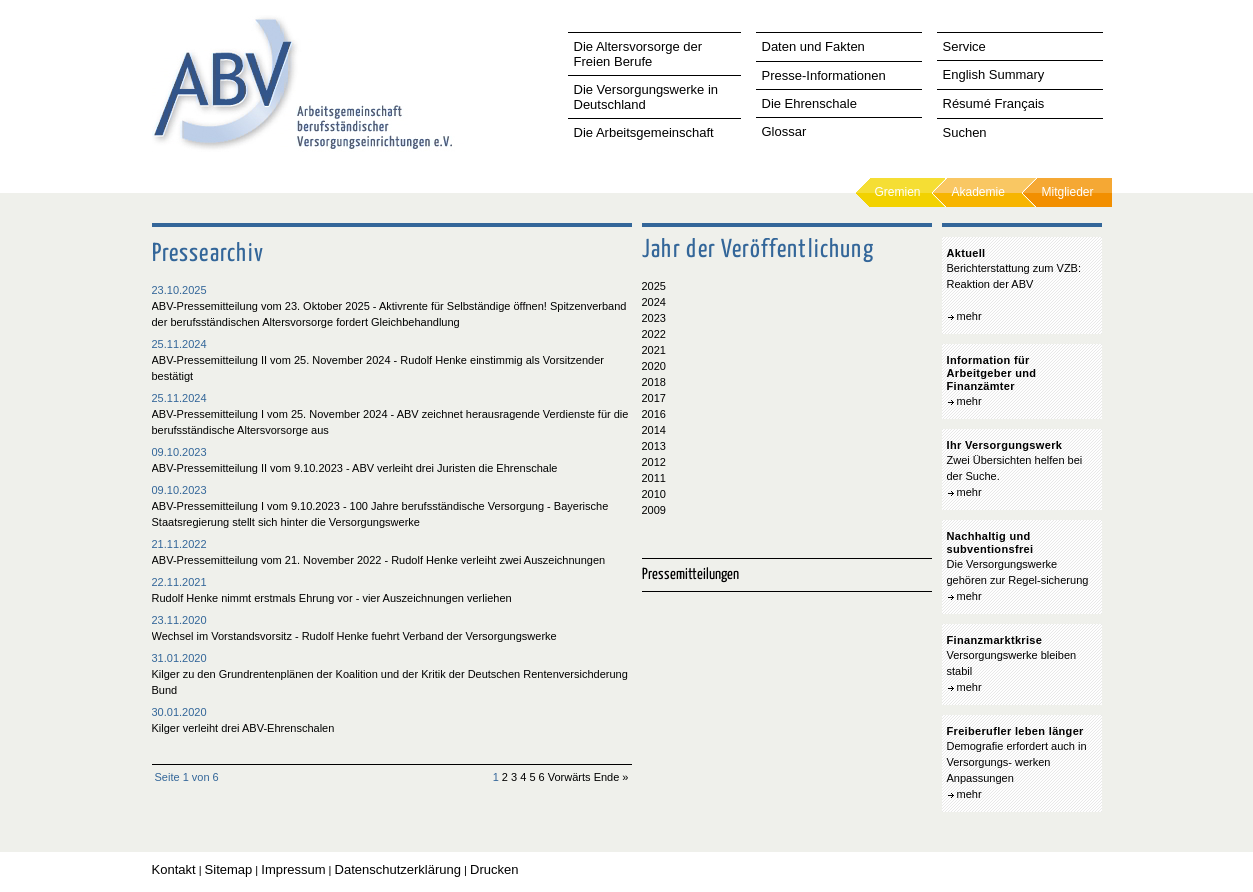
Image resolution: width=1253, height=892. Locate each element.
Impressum (293, 869)
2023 (654, 318)
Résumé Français (994, 103)
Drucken (494, 869)
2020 (654, 366)
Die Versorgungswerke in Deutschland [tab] (646, 97)
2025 (654, 286)
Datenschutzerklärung (398, 869)
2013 (654, 446)
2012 (654, 462)
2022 (654, 334)
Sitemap (229, 869)
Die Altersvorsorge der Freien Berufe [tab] (638, 54)
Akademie (978, 192)
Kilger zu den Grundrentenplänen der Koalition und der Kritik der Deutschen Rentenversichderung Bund (390, 682)
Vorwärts (569, 777)
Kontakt (174, 869)
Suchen (965, 132)
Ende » (611, 777)
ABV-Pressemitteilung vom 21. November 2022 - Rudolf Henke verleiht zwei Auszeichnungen (379, 560)
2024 (654, 302)
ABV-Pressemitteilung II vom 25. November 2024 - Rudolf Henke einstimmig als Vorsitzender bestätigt (378, 368)
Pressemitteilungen (690, 574)
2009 (654, 510)
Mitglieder (1068, 192)
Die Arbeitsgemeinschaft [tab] (644, 132)
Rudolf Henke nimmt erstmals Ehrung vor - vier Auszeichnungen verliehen (332, 598)
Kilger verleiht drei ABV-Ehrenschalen (243, 728)
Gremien (898, 192)
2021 (654, 350)
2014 (654, 430)
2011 (654, 478)
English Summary (994, 74)
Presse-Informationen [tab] (824, 75)
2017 (654, 398)
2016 (654, 414)
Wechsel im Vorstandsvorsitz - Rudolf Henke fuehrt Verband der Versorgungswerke (354, 636)
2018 (654, 382)
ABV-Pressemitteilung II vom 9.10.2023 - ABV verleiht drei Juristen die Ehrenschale (355, 468)
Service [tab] (964, 46)
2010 (654, 494)
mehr (969, 316)
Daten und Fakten (813, 46)
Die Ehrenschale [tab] (809, 103)
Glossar (784, 131)
